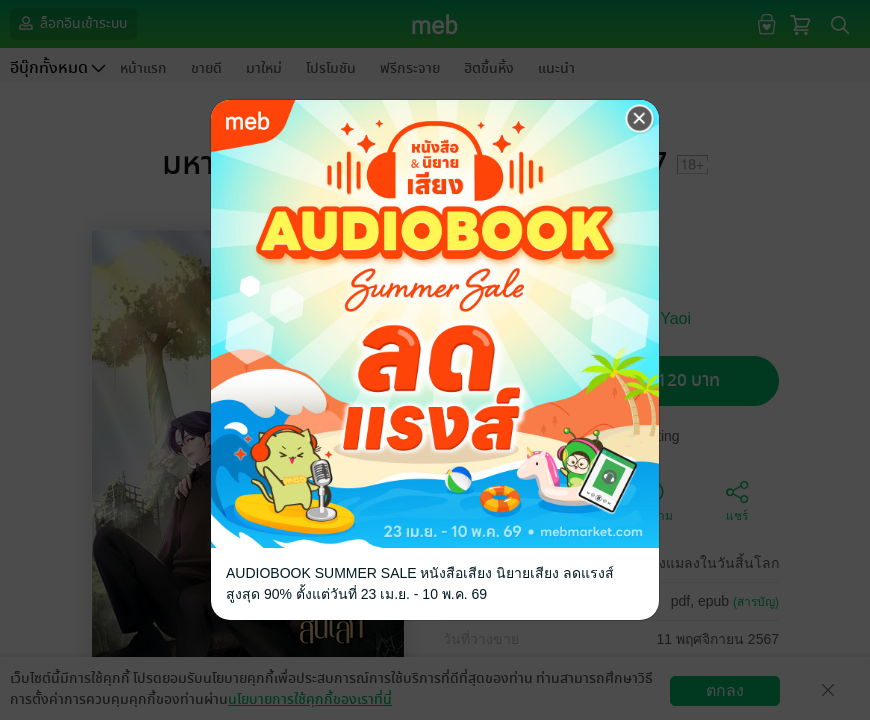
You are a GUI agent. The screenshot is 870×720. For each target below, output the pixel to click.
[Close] (640, 119)
